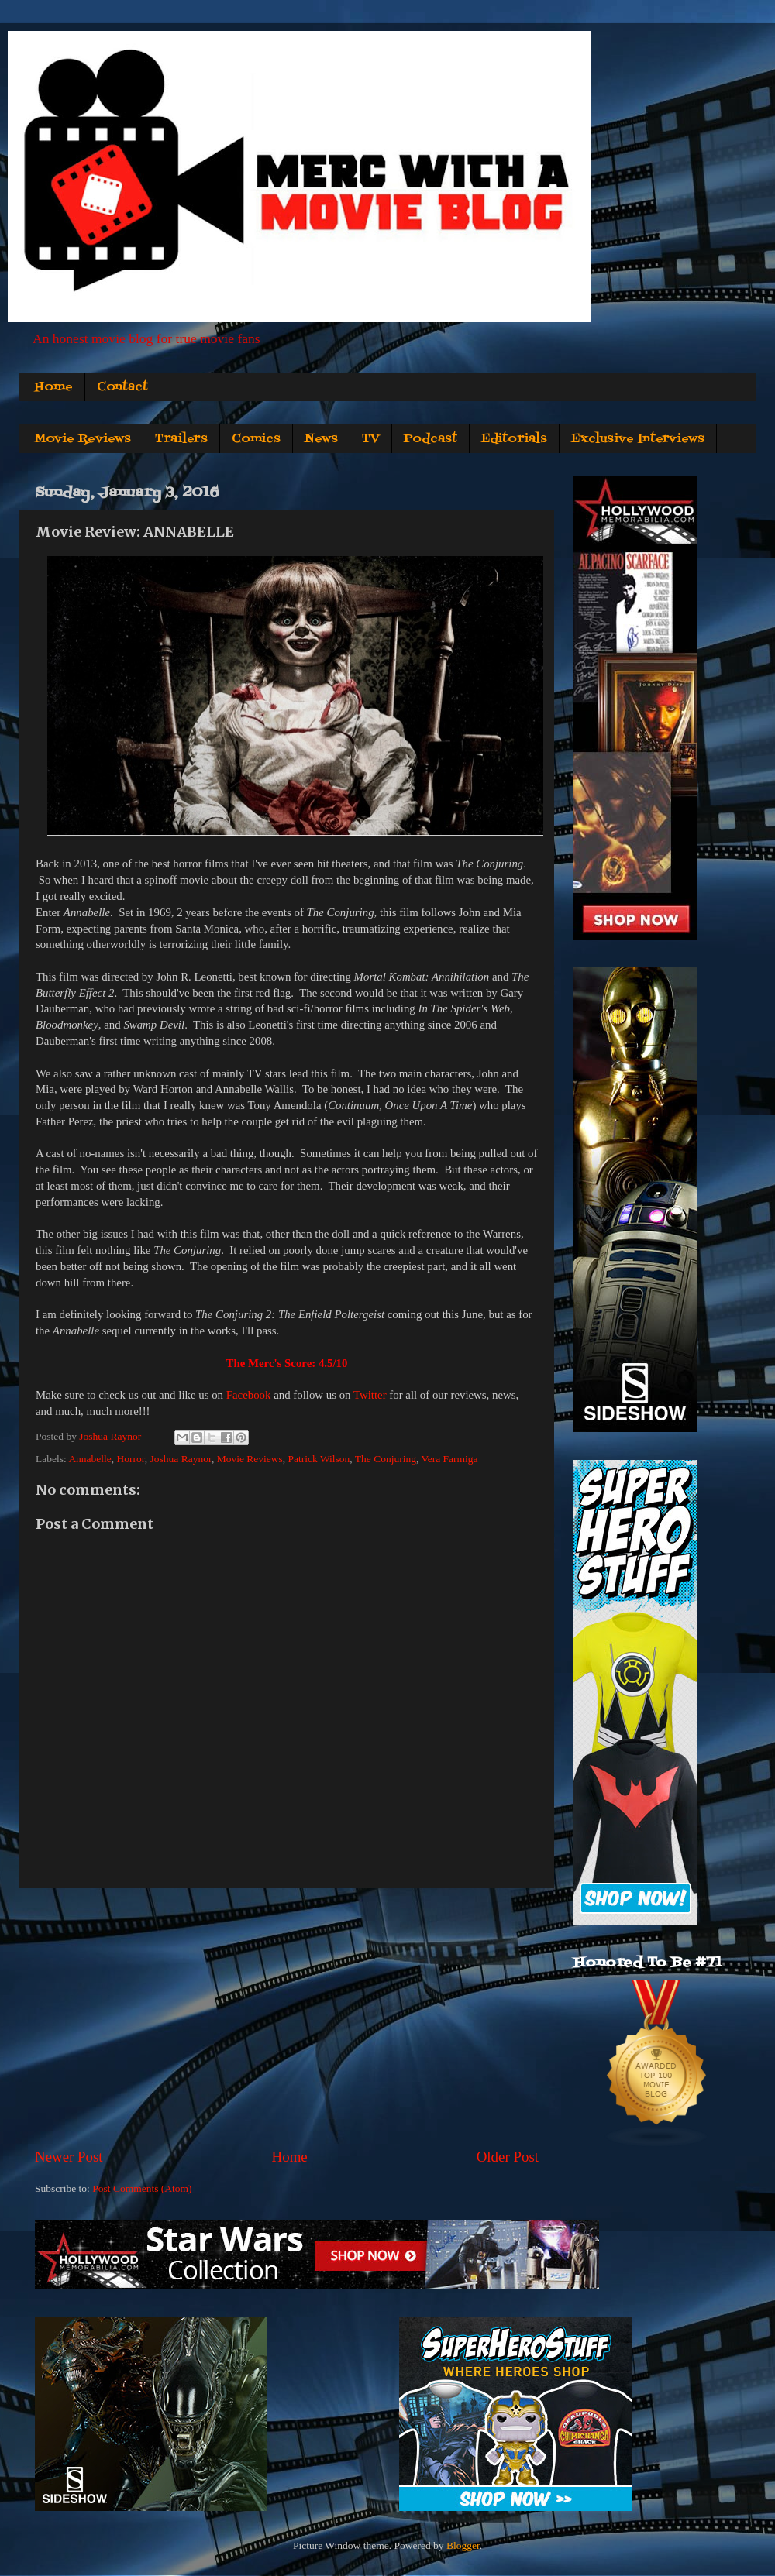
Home (53, 387)
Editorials (514, 439)
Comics (256, 439)
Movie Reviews (82, 439)
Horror (131, 1459)
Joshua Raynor (181, 1459)
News (321, 439)
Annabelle (89, 1459)
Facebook (248, 1395)
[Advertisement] (287, 2017)
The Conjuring (385, 1459)
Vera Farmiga (450, 1459)
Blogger (463, 2545)
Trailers (181, 439)
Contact (122, 387)
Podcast (430, 439)
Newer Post (69, 2156)
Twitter (370, 1395)
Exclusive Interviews (637, 439)
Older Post (508, 2156)
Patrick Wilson (319, 1459)
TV (371, 439)
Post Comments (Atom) (141, 2188)
